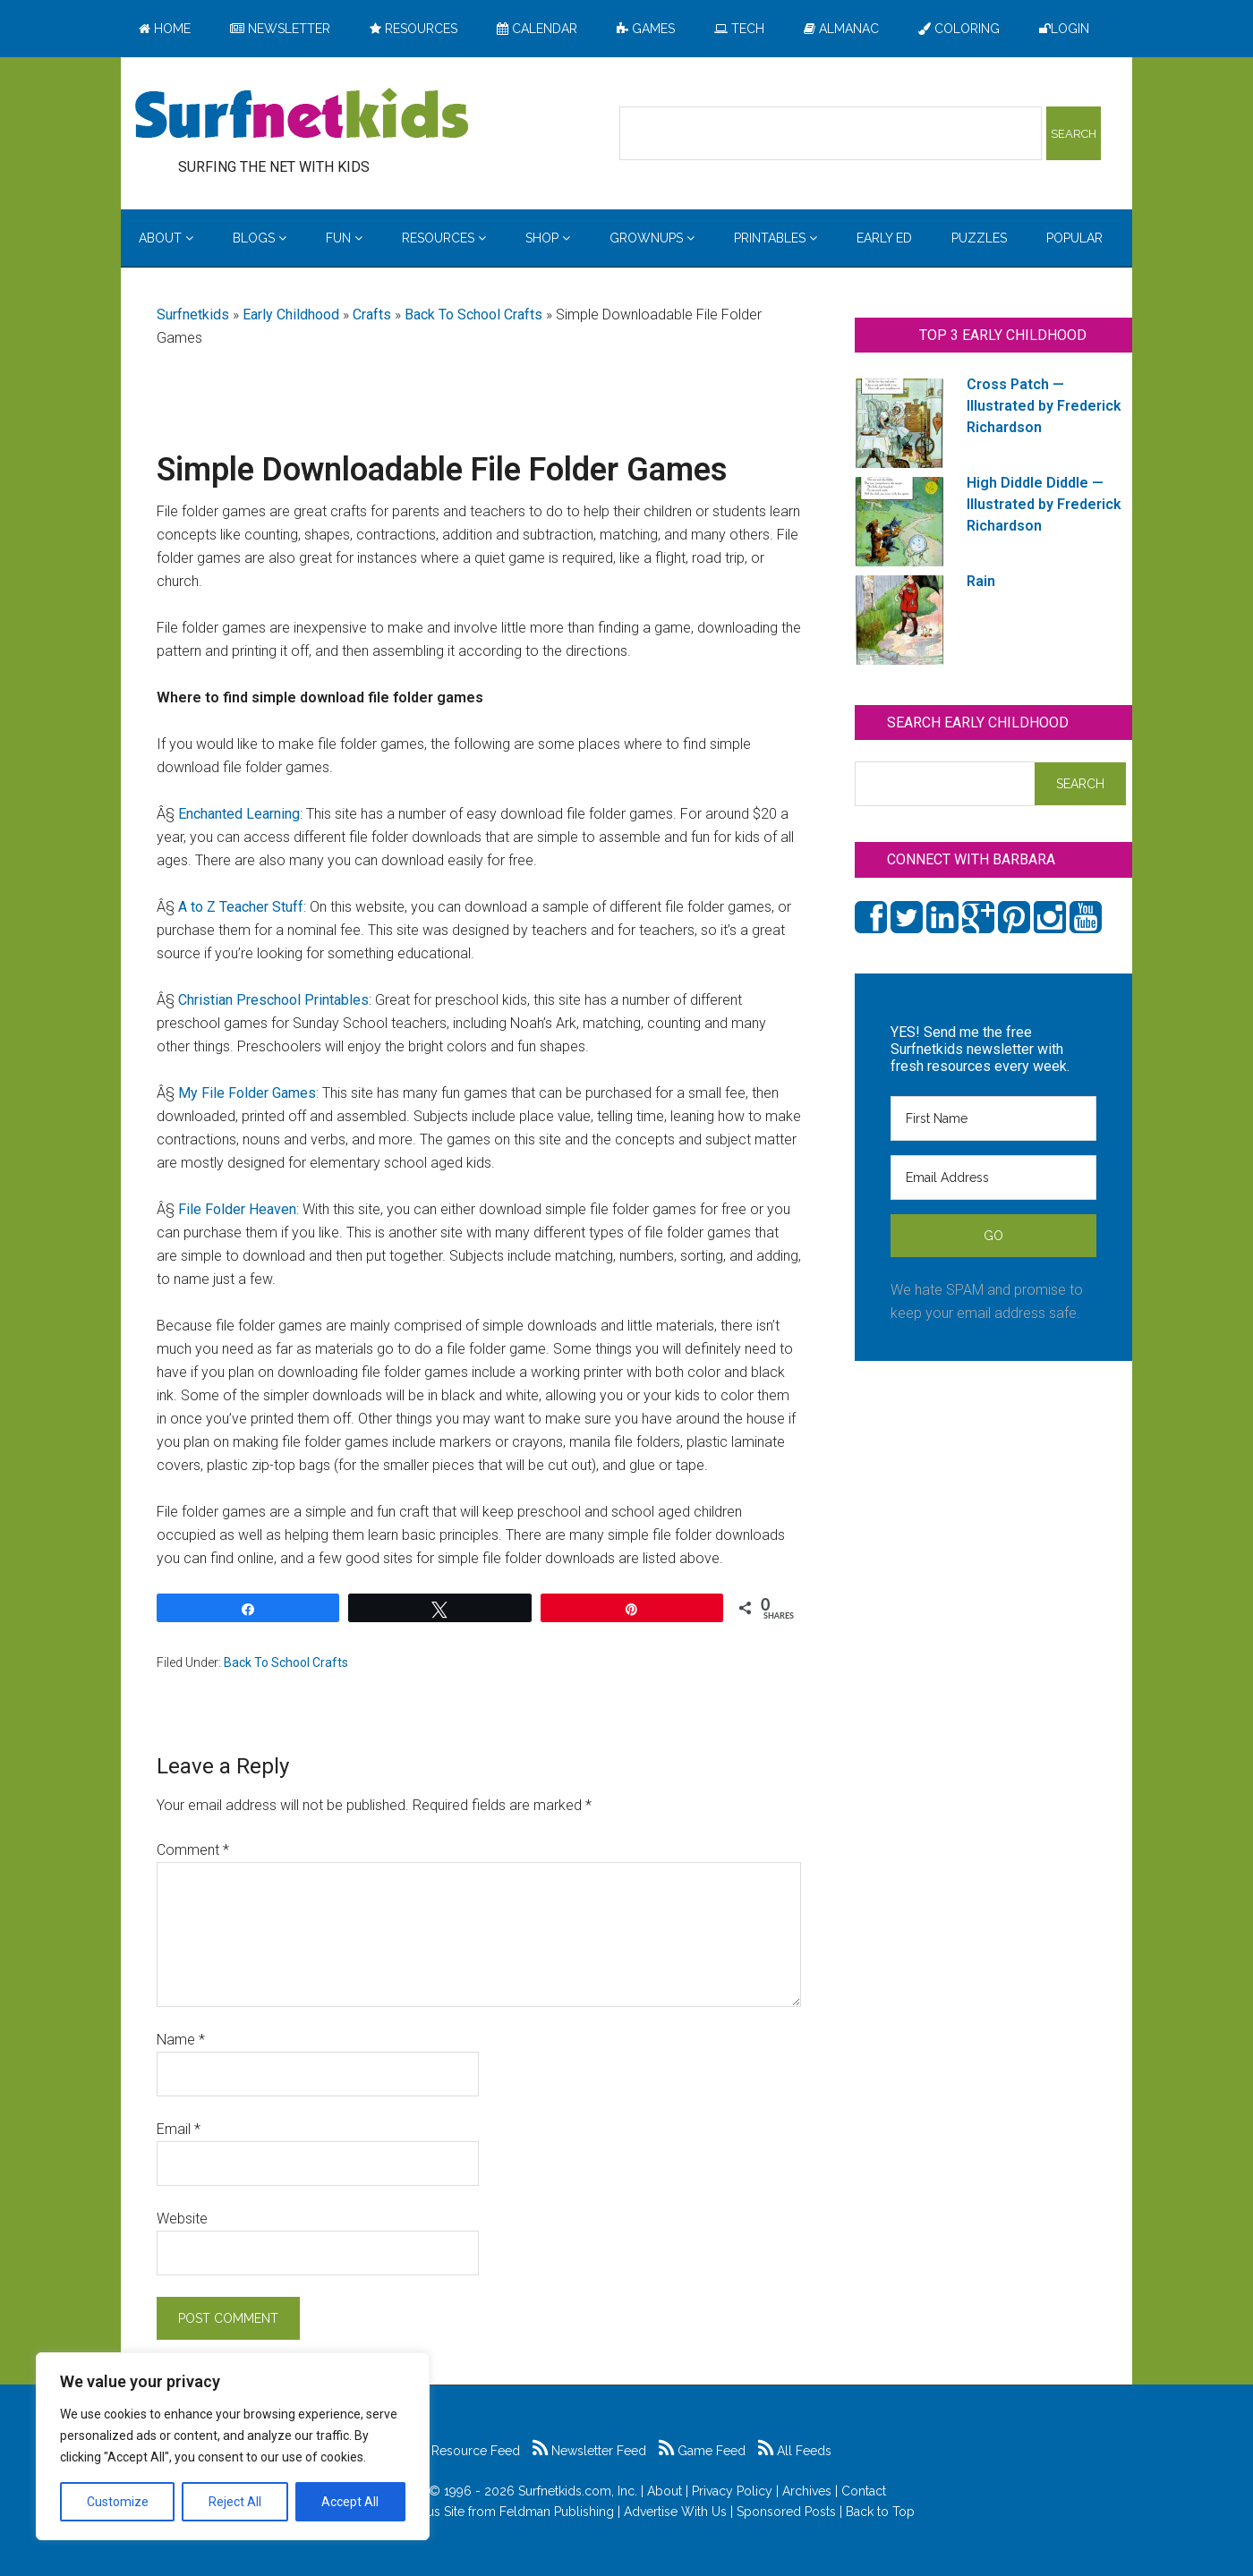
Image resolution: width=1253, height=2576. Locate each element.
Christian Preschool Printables (273, 999)
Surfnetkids (193, 314)
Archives (806, 2491)
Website (182, 2218)
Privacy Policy (732, 2491)
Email (178, 2129)
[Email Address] (993, 1177)
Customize (118, 2502)
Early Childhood (291, 314)
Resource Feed (466, 2451)
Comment (193, 1849)
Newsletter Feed (589, 2451)
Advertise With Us (675, 2511)
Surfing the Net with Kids (302, 115)
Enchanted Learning (239, 813)
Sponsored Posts (786, 2511)
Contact (863, 2491)
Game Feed (702, 2451)
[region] (233, 2446)
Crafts (372, 314)
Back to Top (880, 2511)
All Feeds (794, 2451)
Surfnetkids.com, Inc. (577, 2491)
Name (181, 2039)
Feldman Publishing (556, 2511)
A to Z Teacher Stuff (240, 906)
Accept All (350, 2502)
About (664, 2491)
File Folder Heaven (237, 1209)
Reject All (235, 2502)
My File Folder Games (247, 1092)
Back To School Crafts (473, 314)
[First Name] (993, 1118)
